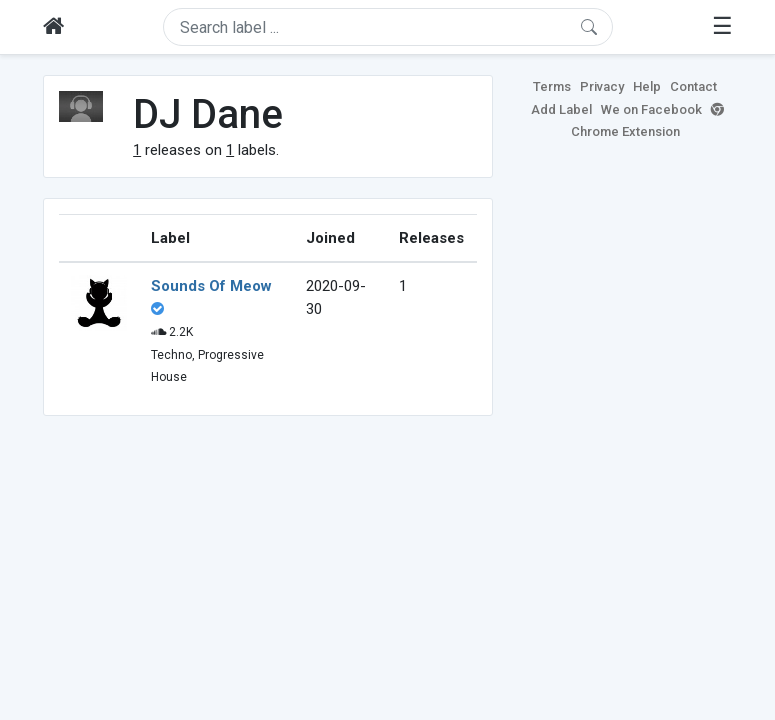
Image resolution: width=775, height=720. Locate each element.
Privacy (602, 86)
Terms (552, 86)
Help (647, 86)
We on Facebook (651, 109)
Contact (693, 86)
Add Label (561, 109)
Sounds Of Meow (211, 286)
